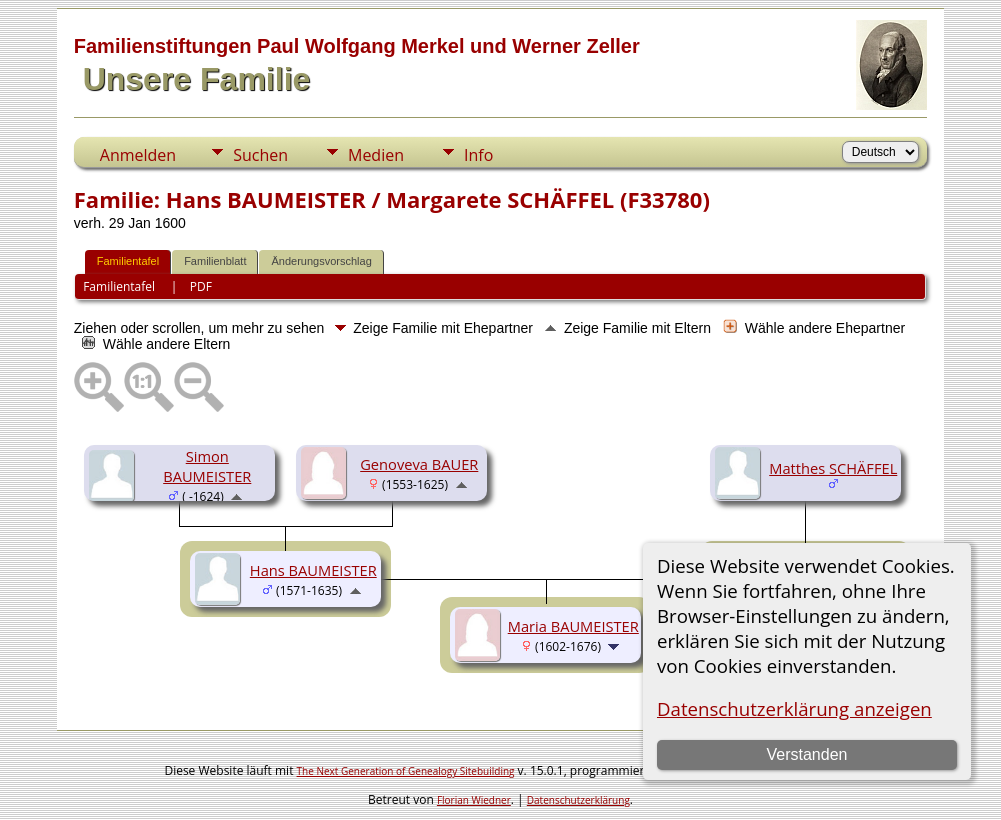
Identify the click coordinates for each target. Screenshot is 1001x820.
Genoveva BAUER (419, 464)
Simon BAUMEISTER (207, 466)
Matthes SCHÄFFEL (833, 468)
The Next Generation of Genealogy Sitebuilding (406, 771)
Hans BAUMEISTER (313, 570)
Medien (376, 155)
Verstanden (807, 754)
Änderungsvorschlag (321, 261)
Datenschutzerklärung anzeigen (794, 708)
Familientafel (128, 261)
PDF (201, 286)
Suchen (260, 155)
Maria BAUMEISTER (573, 626)
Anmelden (138, 155)
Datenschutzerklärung (578, 800)
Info (478, 155)
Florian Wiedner (474, 800)
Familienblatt (215, 261)
